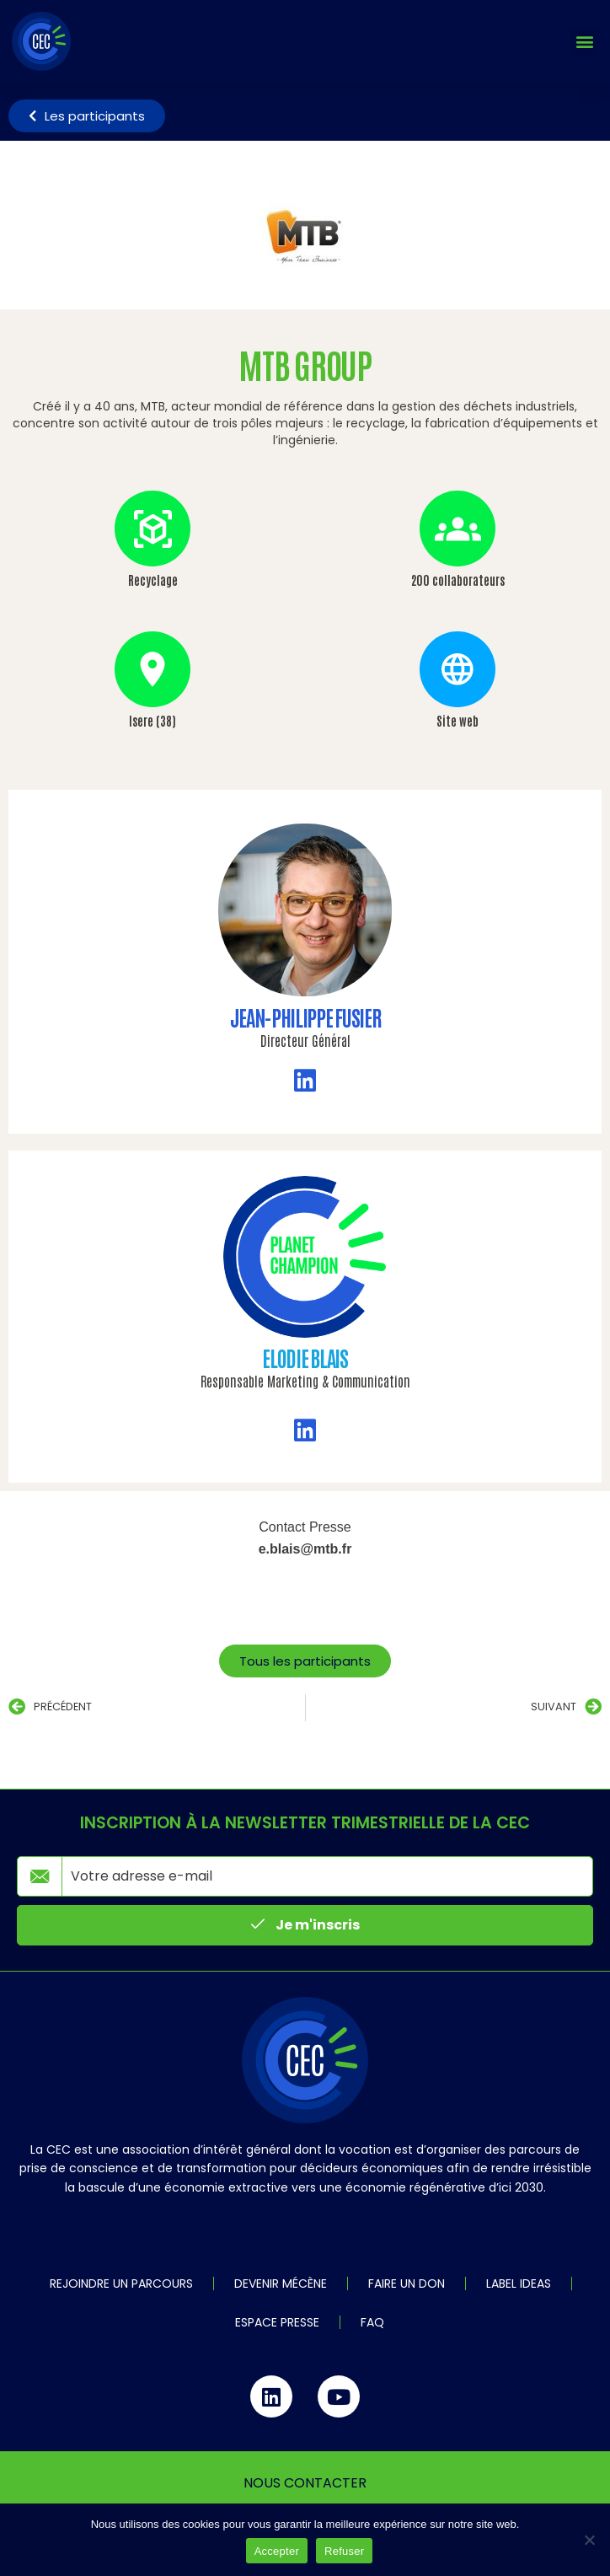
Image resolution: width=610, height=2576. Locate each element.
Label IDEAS (518, 2283)
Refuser (344, 2551)
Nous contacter (305, 2483)
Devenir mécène (280, 2283)
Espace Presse (277, 2322)
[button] (584, 42)
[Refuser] (589, 2539)
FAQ (372, 2322)
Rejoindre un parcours (121, 2283)
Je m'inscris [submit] (305, 1925)
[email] (327, 1876)
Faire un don (406, 2283)
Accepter (276, 2551)
